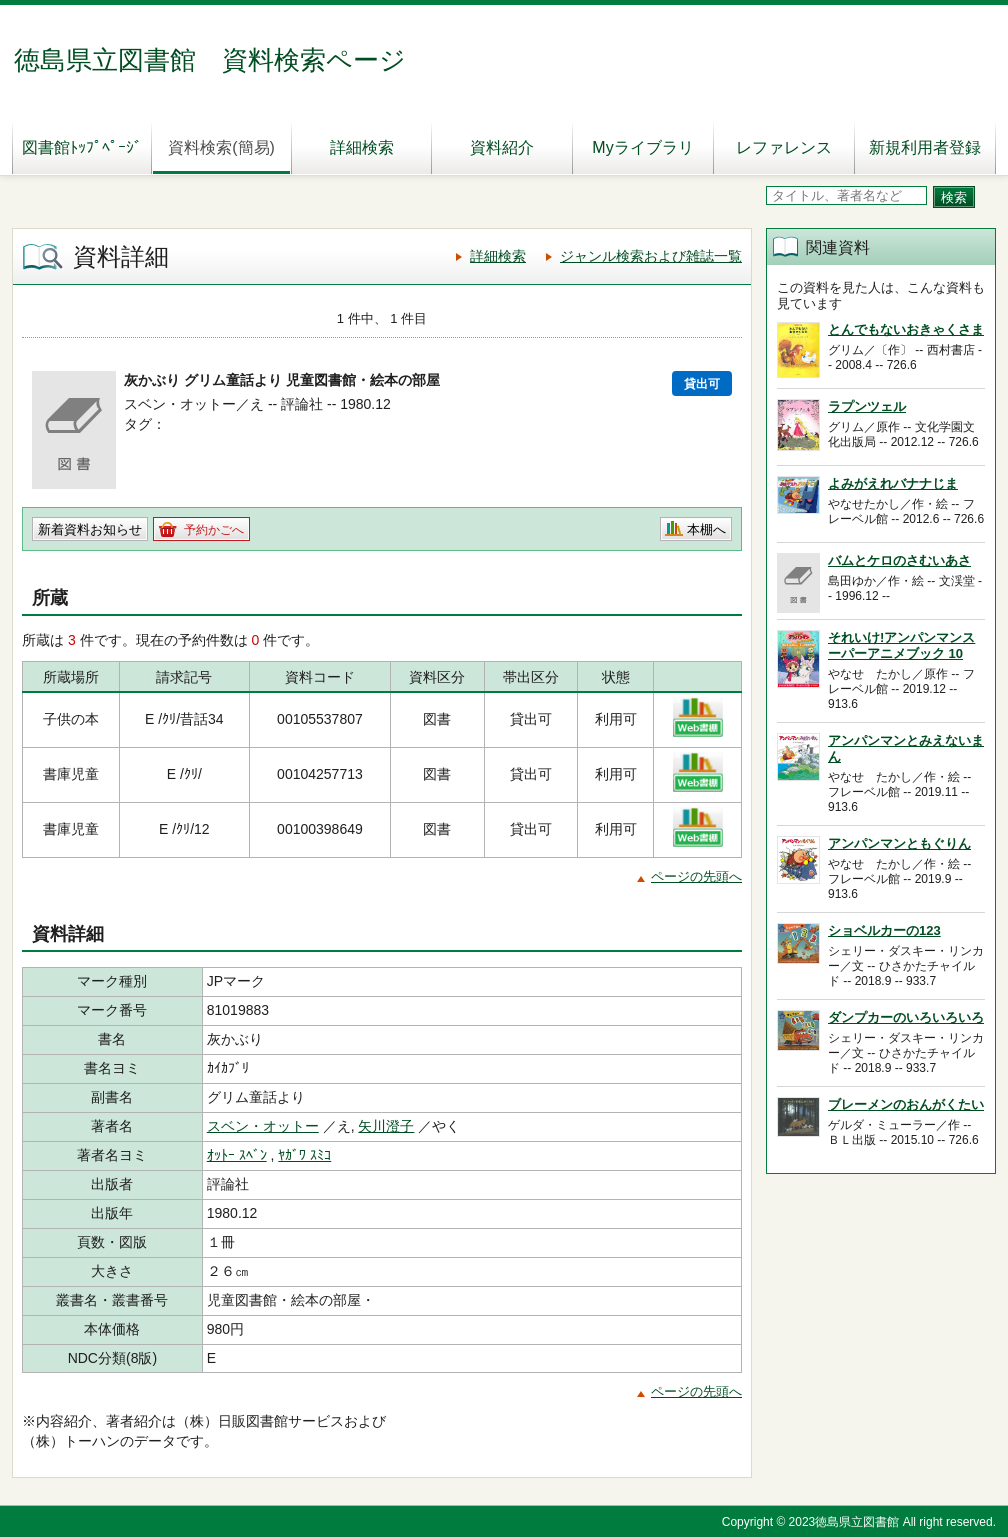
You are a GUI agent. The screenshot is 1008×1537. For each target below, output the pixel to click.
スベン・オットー (263, 1126)
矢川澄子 (386, 1126)
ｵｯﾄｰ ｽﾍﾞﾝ (237, 1155)
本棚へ (706, 529)
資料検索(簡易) (221, 147)
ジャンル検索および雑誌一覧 (651, 256)
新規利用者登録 (925, 147)
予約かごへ (214, 530)
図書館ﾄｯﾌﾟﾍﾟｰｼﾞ (82, 147)
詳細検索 (362, 147)
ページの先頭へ (696, 876)
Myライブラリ (642, 147)
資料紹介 (502, 147)
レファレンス (784, 147)
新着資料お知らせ (90, 529)
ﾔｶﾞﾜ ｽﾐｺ (304, 1155)
